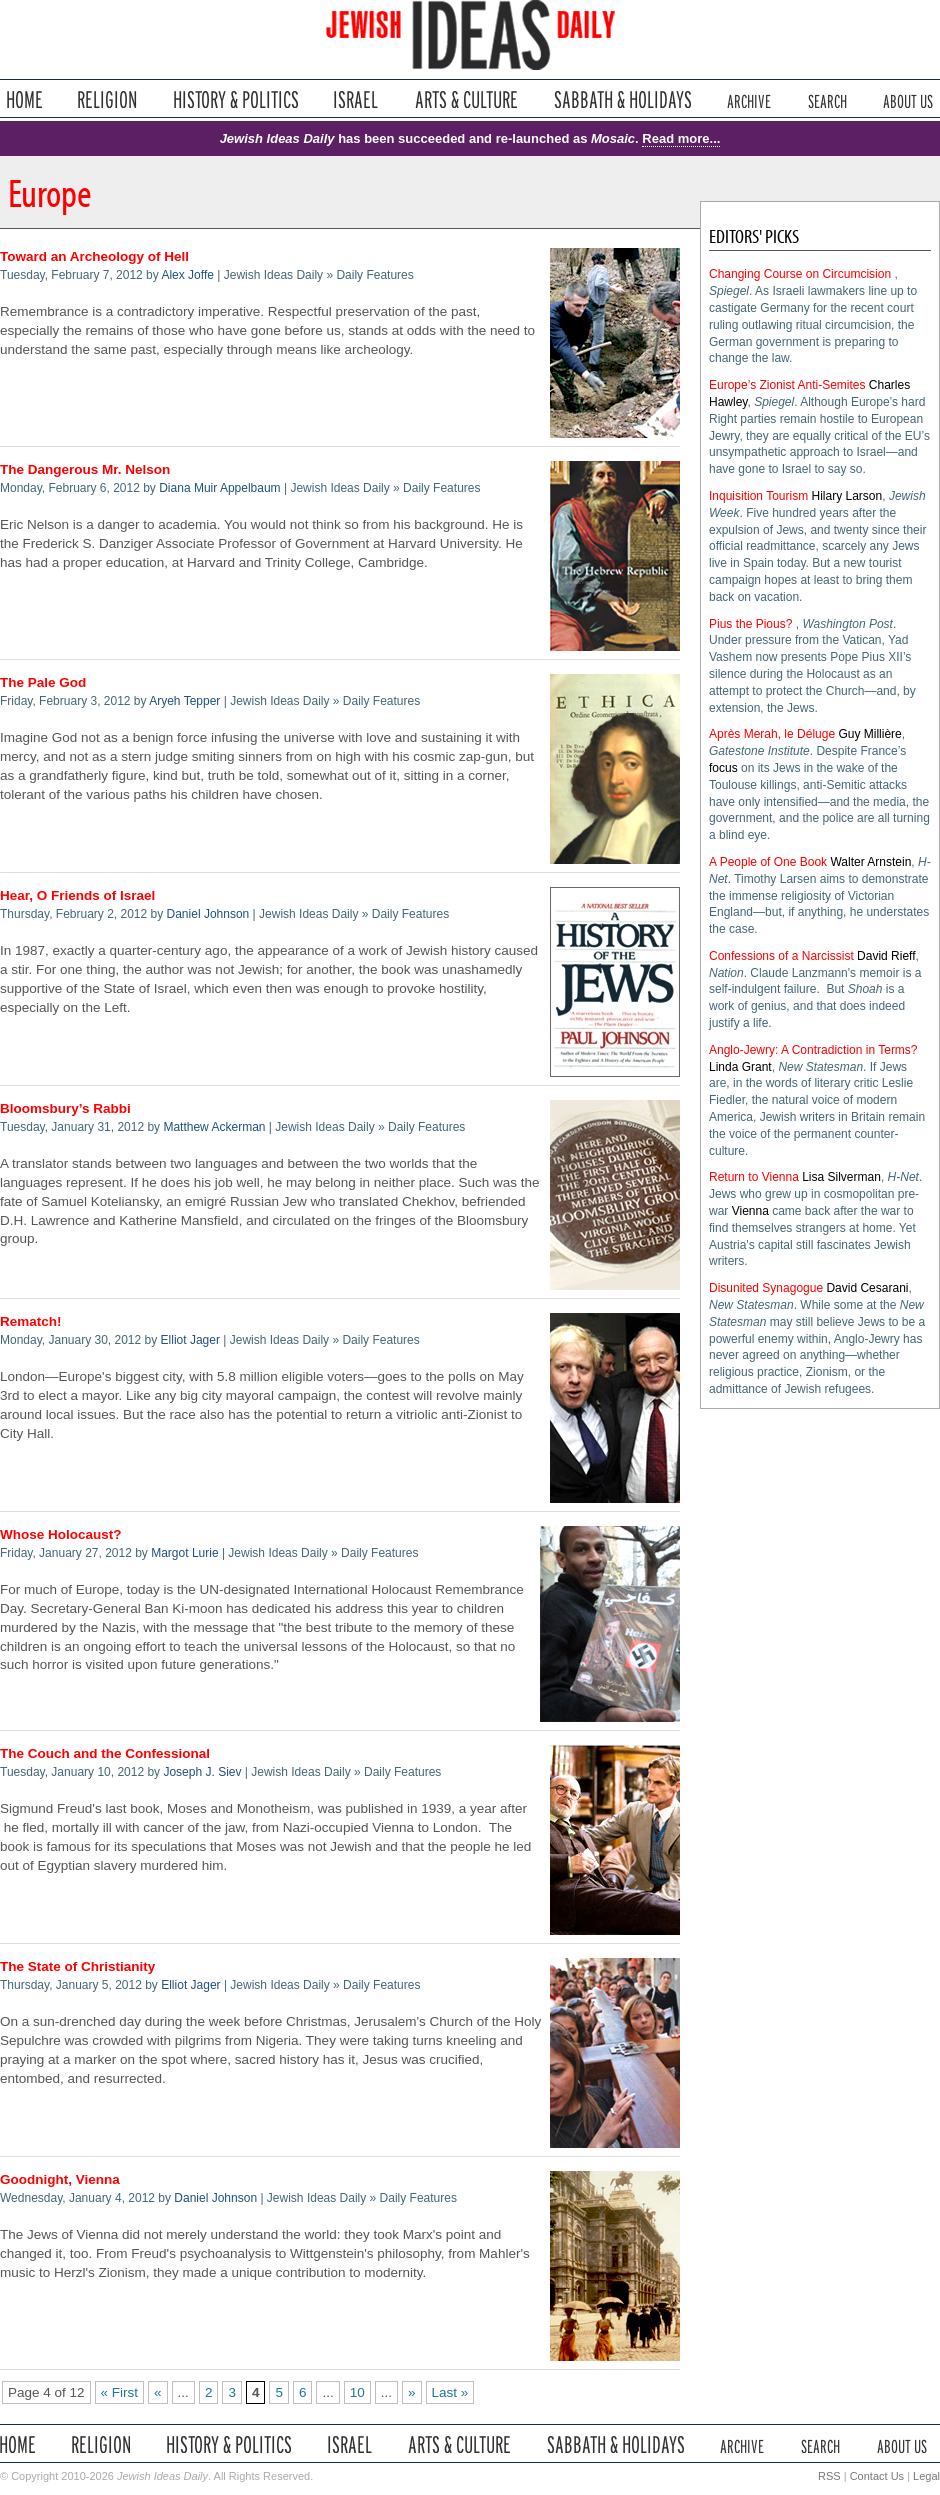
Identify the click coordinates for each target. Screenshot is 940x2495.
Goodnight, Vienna (60, 2179)
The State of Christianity (77, 1966)
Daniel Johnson (208, 914)
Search (827, 99)
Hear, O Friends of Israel (77, 895)
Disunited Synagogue (766, 1288)
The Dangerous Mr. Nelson (85, 469)
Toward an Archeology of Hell (94, 256)
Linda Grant (740, 1067)
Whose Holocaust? (61, 1534)
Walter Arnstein (870, 862)
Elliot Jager (190, 1340)
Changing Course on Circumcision (800, 274)
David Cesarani (867, 1288)
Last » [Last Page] (450, 2392)
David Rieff (886, 956)
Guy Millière (869, 734)
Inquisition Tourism (758, 496)
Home (24, 99)
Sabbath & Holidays (622, 99)
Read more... (681, 138)
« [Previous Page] (158, 2392)
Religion (107, 99)
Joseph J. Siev (202, 1772)
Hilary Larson (847, 496)
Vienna (750, 1211)
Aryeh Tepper (184, 701)
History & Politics (236, 99)
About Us (908, 99)
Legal (926, 2476)
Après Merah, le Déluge (772, 734)
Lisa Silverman (841, 1177)
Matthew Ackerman (214, 1127)
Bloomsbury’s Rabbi (65, 1108)
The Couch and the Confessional (105, 1753)
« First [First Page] (120, 2392)
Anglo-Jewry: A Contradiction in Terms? (813, 1050)
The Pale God (43, 682)
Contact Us (877, 2476)
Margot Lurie (184, 1553)
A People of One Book (768, 862)
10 (357, 2392)
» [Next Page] (412, 2392)
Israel (356, 99)
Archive (749, 99)
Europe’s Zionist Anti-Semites (787, 385)
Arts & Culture (466, 99)
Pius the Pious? (750, 624)
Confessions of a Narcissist (781, 956)
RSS (829, 2476)
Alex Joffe (187, 275)
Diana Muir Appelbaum (219, 488)
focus (723, 768)
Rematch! (31, 1321)
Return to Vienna (754, 1177)
